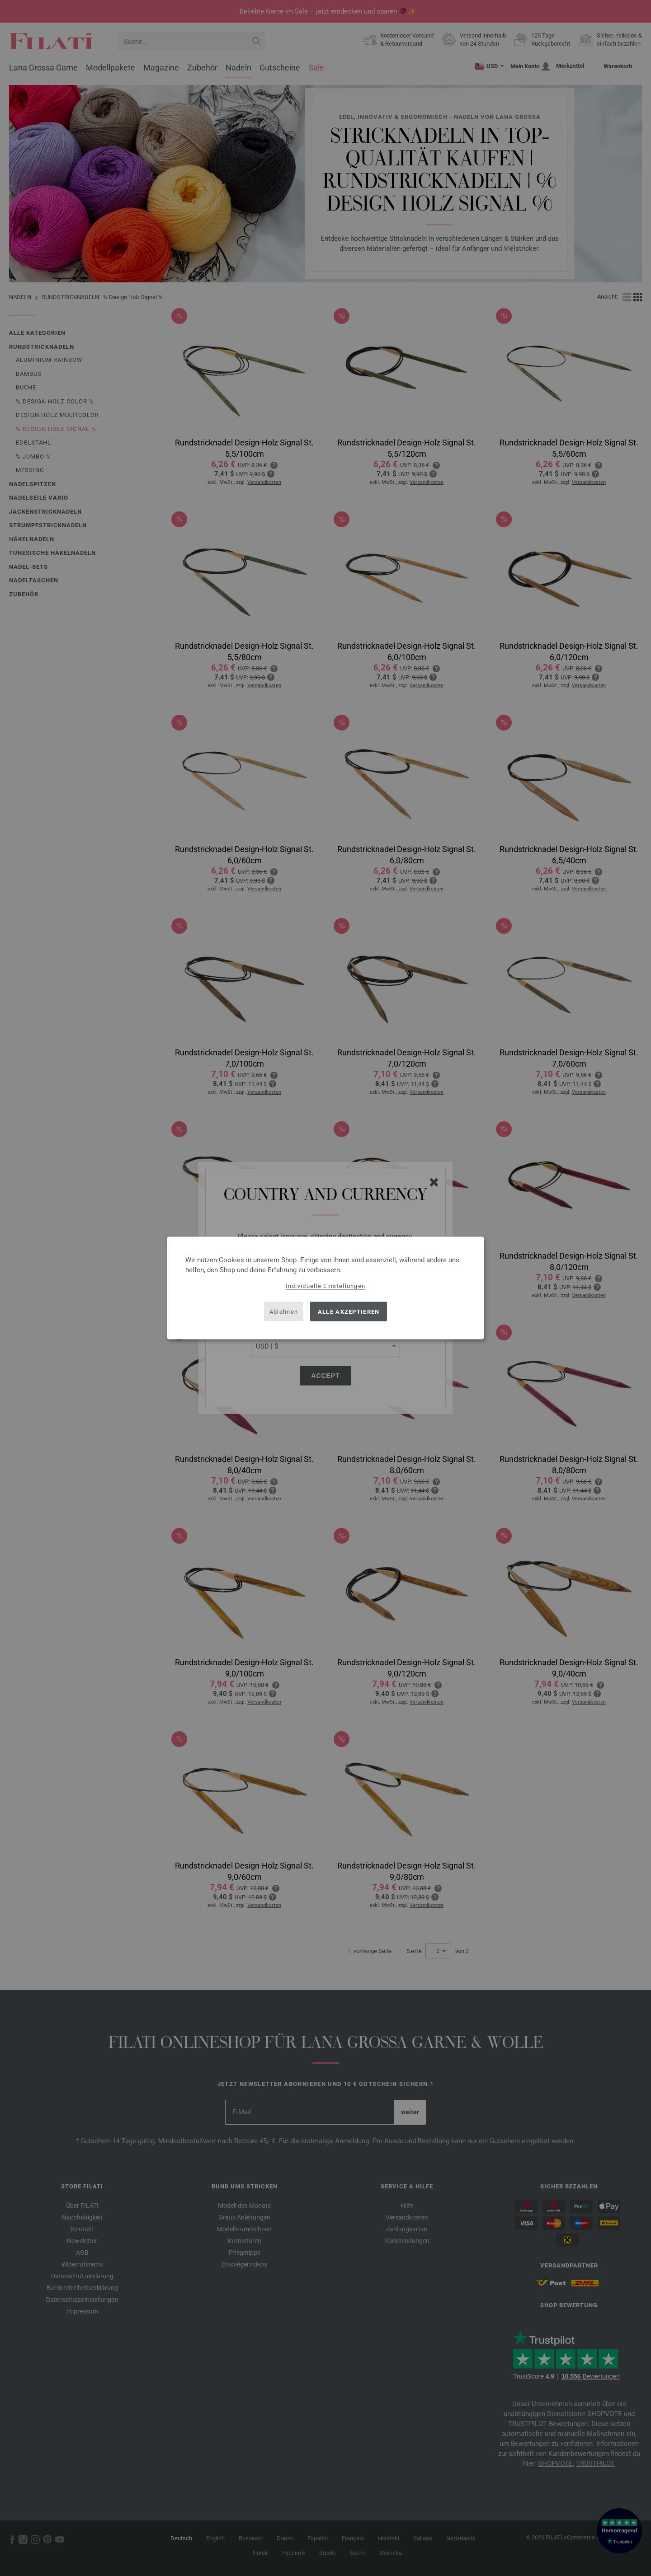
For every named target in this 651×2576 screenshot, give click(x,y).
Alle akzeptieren (349, 1311)
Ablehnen (283, 1311)
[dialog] (325, 1288)
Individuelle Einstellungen (326, 1286)
